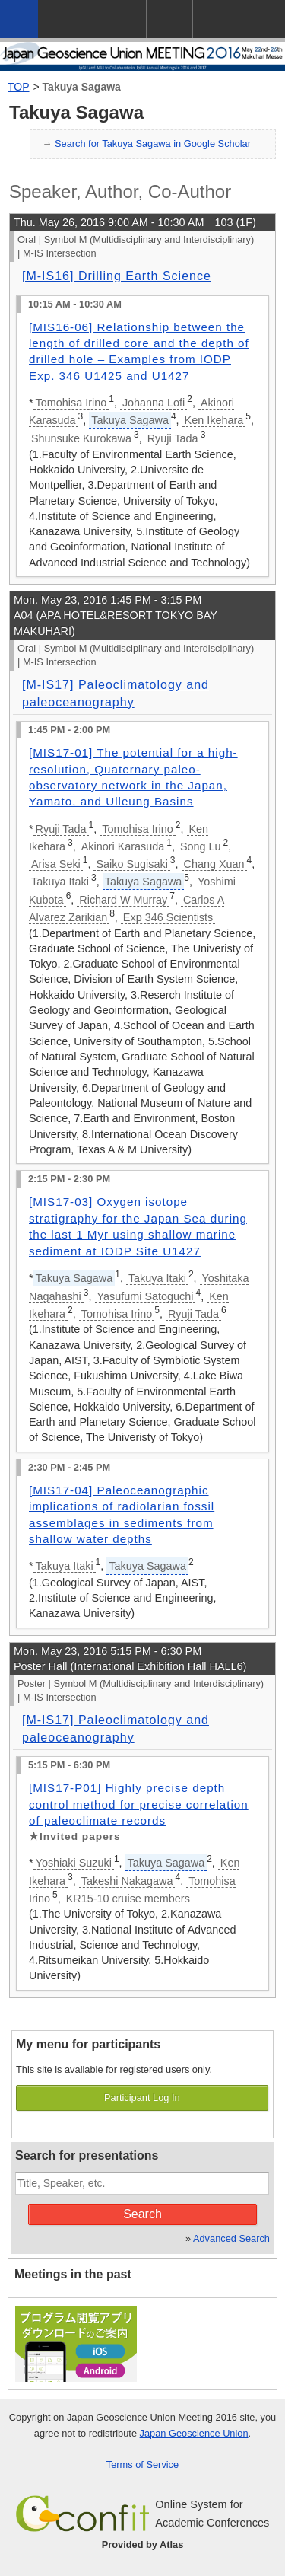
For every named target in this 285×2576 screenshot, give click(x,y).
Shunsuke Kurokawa (81, 438)
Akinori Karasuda (123, 846)
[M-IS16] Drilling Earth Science (116, 275)
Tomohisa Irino (71, 403)
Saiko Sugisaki (131, 864)
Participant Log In (142, 2097)
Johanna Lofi (153, 403)
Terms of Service (142, 2464)
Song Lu (200, 846)
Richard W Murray (123, 900)
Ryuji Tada (172, 438)
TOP (19, 87)
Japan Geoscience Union (194, 2433)
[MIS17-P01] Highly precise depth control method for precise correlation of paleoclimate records (139, 1804)
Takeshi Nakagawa (127, 1881)
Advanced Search (231, 2238)
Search (142, 2214)
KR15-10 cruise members (128, 1898)
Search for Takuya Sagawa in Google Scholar (153, 143)
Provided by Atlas (143, 2544)
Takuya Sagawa (82, 87)
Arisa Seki (56, 864)
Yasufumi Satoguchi (145, 1296)
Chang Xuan (214, 864)
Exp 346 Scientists (168, 917)
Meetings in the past (72, 2274)
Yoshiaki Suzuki (74, 1863)
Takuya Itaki (60, 881)
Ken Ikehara (214, 420)
